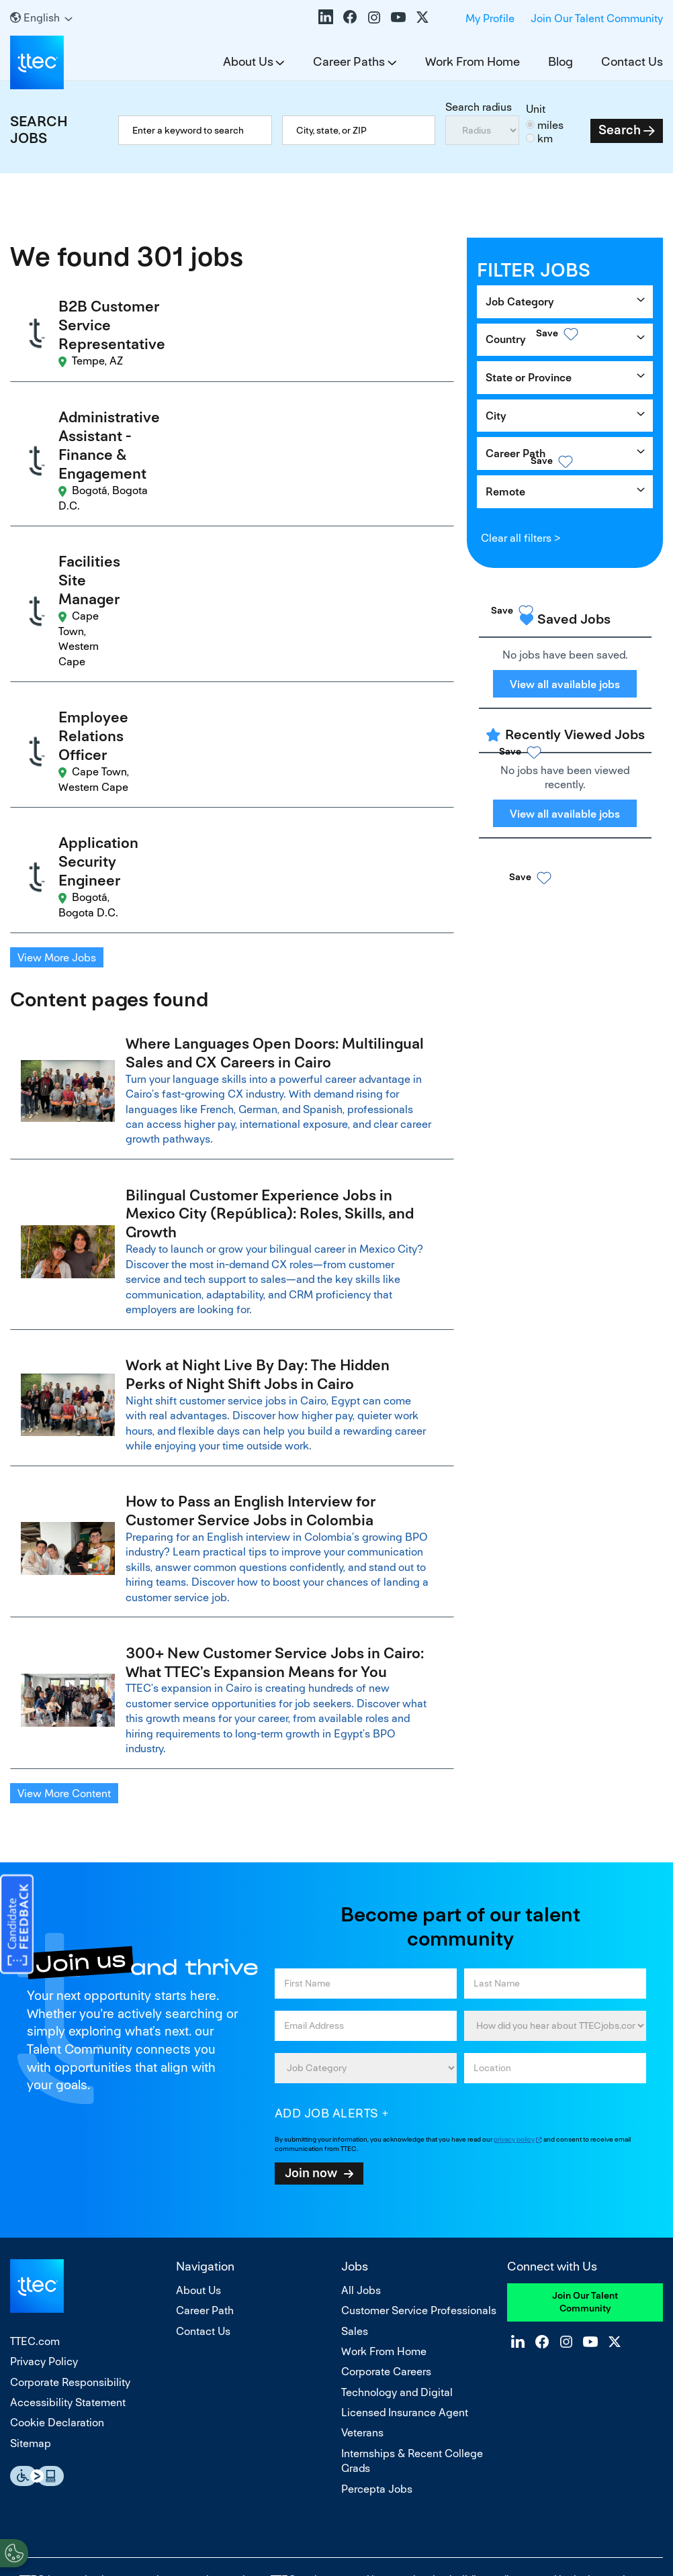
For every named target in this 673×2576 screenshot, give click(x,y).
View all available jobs (565, 684)
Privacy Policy (44, 2177)
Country (506, 339)
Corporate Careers (386, 2187)
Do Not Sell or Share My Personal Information (336, 2507)
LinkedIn (325, 16)
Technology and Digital (397, 2208)
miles (550, 125)
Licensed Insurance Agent (404, 2228)
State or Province (529, 378)
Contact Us (632, 61)
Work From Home (472, 61)
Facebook (350, 16)
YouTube (398, 16)
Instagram (374, 16)
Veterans (362, 2248)
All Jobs (361, 2106)
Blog (560, 61)
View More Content (64, 1609)
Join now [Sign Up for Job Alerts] (311, 1988)
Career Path (515, 453)
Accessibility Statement (68, 2218)
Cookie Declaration (57, 2238)
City (496, 416)
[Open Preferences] (14, 2548)
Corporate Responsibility (70, 2198)
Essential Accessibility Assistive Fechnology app (37, 2292)
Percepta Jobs (376, 2304)
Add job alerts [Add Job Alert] (327, 1928)
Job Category (520, 302)
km (545, 139)
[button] (403, 324)
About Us (248, 61)
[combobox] (358, 130)
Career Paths (349, 61)
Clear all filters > (520, 538)
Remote (505, 492)
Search (619, 130)
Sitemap (30, 2259)
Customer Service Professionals (418, 2126)
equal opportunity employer (198, 2395)
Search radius (478, 107)
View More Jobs (56, 756)
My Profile (489, 18)
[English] (41, 18)
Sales (354, 2147)
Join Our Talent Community (597, 18)
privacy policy (514, 1954)
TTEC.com (35, 2157)
